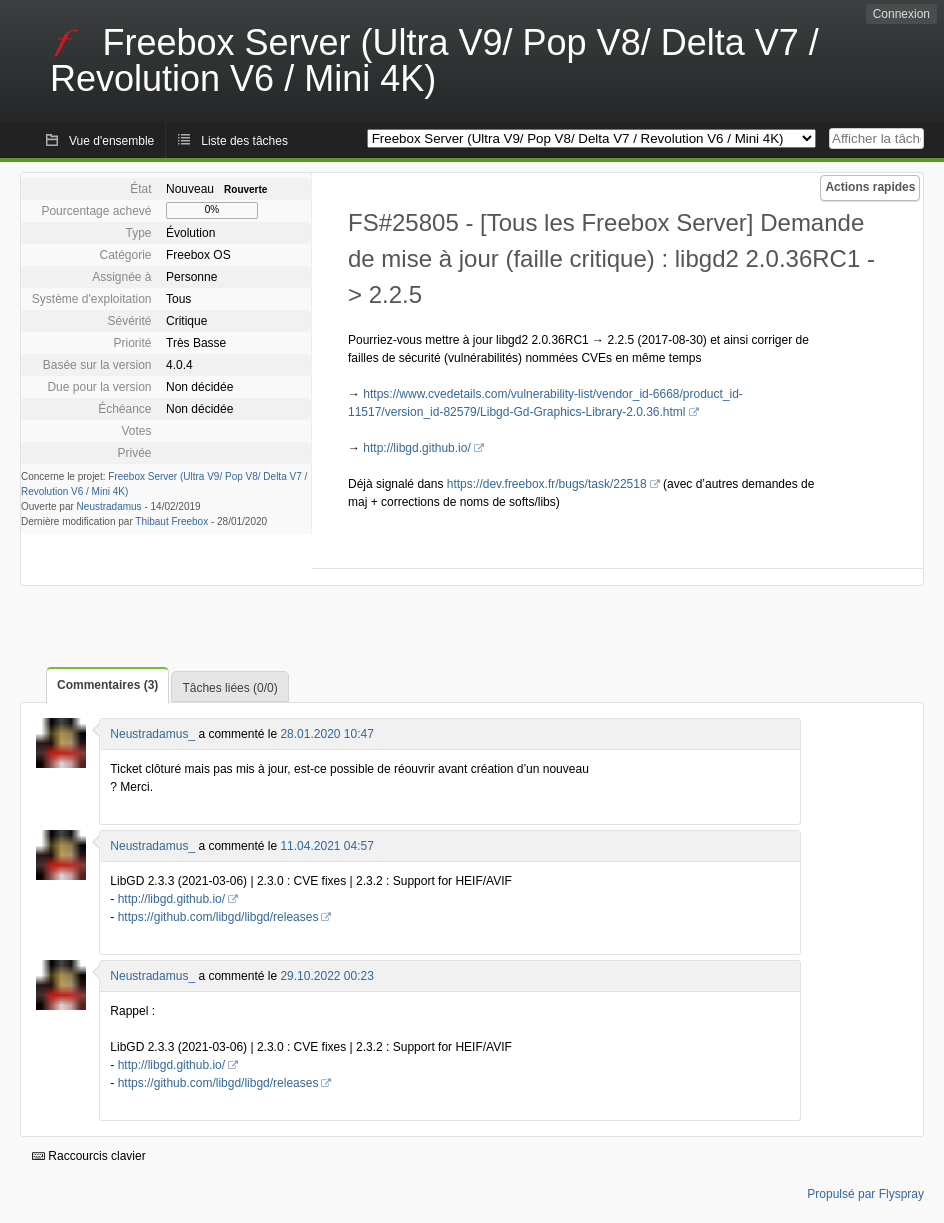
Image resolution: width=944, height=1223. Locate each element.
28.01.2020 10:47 (326, 734)
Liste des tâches (244, 141)
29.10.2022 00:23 (326, 976)
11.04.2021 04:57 (326, 846)
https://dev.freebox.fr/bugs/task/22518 (547, 484)
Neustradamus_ (152, 734)
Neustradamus (109, 506)
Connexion (901, 14)
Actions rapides (870, 187)
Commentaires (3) (107, 685)
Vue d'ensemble (111, 141)
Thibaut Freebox (171, 521)
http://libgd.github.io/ (416, 448)
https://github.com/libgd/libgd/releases (218, 917)
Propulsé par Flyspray (865, 1194)
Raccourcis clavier (89, 1156)
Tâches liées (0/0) (229, 688)
